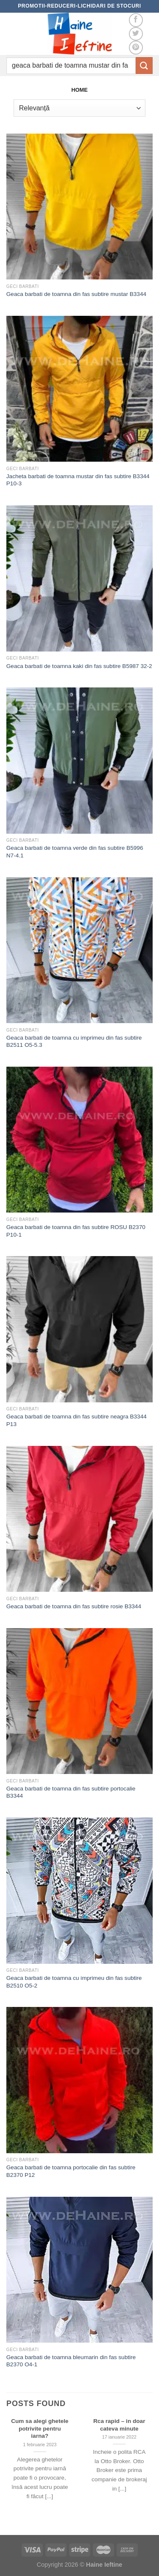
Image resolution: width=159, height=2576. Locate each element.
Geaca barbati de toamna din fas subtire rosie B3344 (73, 1606)
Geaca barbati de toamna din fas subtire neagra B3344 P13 (76, 1420)
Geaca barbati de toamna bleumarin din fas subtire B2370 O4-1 (71, 2361)
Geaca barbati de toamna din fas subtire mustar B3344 (76, 294)
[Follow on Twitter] (136, 34)
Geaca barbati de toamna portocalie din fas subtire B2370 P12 (71, 2171)
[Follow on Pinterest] (136, 48)
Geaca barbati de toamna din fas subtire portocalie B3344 (71, 1792)
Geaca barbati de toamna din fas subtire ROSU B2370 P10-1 (75, 1231)
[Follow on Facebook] (136, 20)
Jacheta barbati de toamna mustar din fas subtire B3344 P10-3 (78, 480)
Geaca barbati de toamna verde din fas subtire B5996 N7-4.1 (74, 852)
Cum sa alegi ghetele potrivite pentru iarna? (39, 2428)
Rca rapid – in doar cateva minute (119, 2425)
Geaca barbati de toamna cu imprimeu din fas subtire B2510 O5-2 (74, 1982)
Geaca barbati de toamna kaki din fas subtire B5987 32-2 (79, 666)
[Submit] (144, 65)
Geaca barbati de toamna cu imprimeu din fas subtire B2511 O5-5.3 (74, 1041)
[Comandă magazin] (79, 107)
